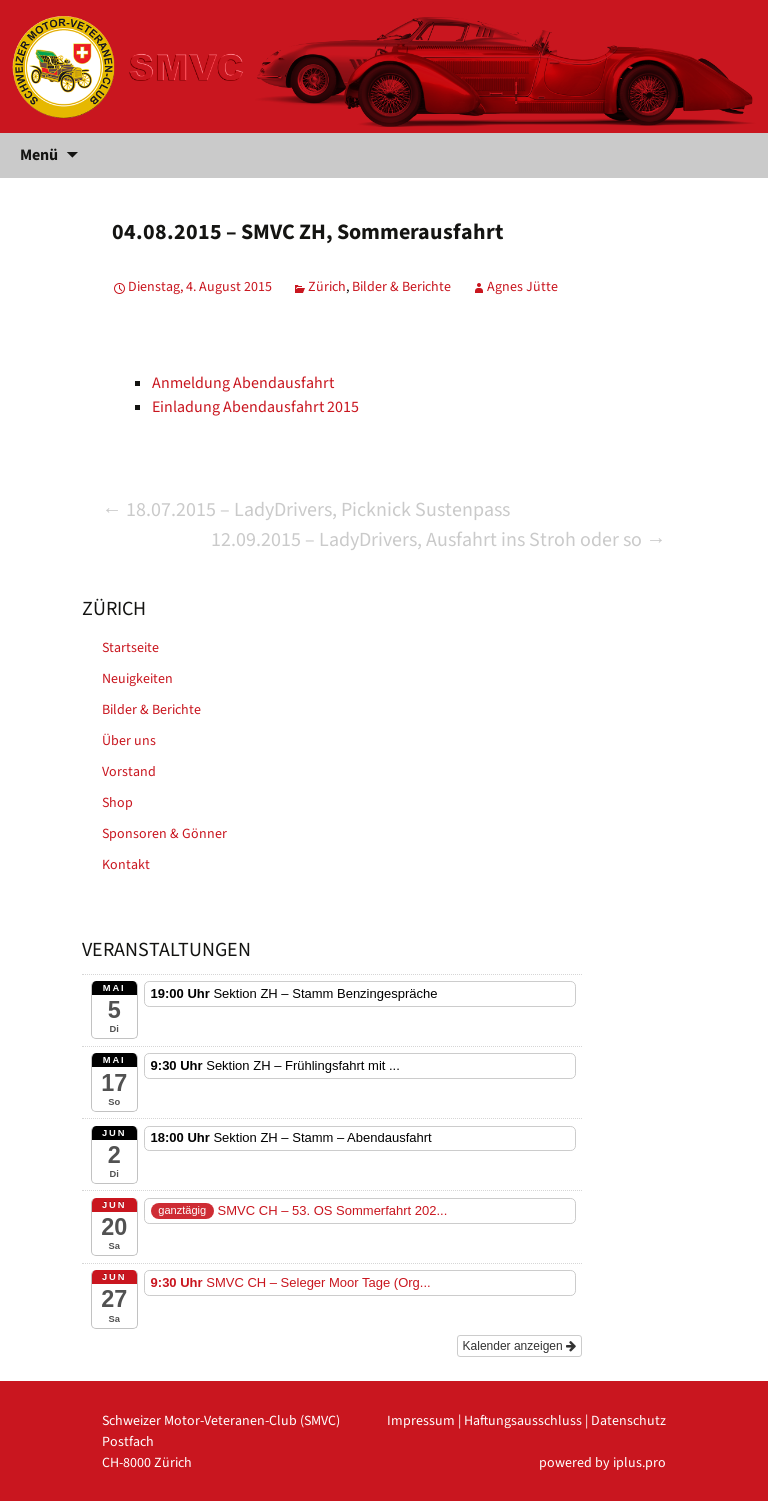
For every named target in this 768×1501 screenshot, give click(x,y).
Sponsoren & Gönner (164, 834)
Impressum (421, 1421)
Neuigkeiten (137, 679)
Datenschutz (628, 1421)
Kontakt (126, 865)
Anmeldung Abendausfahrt (243, 383)
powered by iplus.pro (602, 1463)
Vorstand (129, 772)
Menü (39, 155)
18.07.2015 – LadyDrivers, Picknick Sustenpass (306, 510)
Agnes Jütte (522, 287)
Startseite (130, 648)
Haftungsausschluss (523, 1421)
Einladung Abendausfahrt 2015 (255, 407)
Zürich (327, 287)
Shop (117, 803)
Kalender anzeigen (519, 1346)
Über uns (129, 741)
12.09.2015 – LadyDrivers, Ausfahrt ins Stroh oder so (438, 540)
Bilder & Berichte (401, 287)
